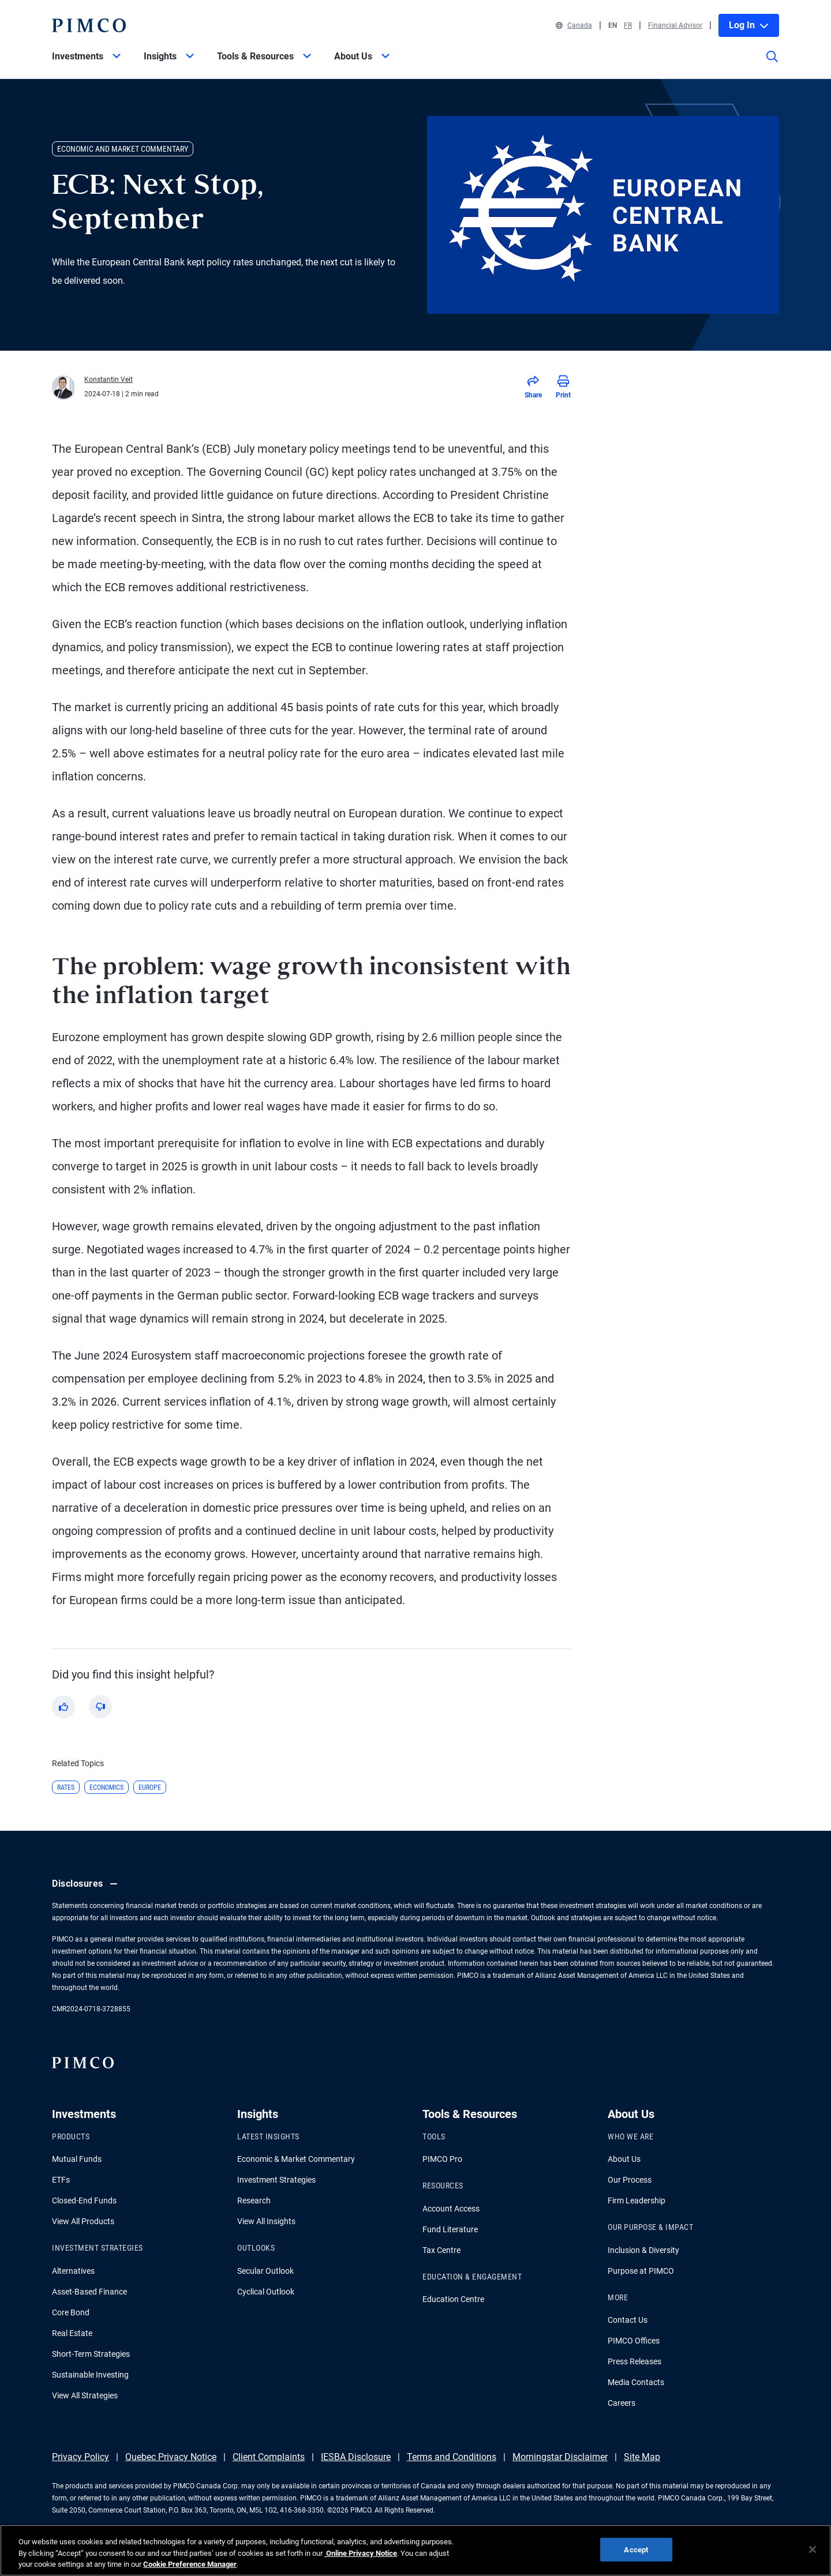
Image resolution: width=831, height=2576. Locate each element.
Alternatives (73, 2270)
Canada (574, 25)
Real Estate (72, 2333)
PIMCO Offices (634, 2340)
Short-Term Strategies (91, 2354)
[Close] (812, 2556)
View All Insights (266, 2221)
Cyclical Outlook (265, 2291)
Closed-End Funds (84, 2200)
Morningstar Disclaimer (560, 2456)
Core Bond (70, 2312)
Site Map (642, 2456)
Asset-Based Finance (89, 2291)
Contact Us (627, 2320)
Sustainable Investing (90, 2374)
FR (628, 25)
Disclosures (86, 1884)
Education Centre (453, 2299)
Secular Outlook (265, 2270)
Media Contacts (636, 2382)
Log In (749, 25)
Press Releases (634, 2361)
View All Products (83, 2221)
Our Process (630, 2179)
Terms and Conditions (451, 2456)
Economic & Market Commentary (296, 2159)
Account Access (451, 2208)
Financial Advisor (675, 25)
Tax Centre (441, 2250)
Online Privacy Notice (360, 2560)
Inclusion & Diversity (643, 2250)
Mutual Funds (77, 2159)
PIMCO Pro (442, 2159)
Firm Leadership (636, 2200)
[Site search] (772, 64)
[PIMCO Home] (89, 25)
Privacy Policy (80, 2456)
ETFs (61, 2179)
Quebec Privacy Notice (170, 2456)
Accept (636, 2556)
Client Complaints (269, 2456)
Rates (65, 1787)
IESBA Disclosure (356, 2456)
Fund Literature (450, 2229)
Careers (621, 2403)
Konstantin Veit (108, 379)
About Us (624, 2159)
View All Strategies (85, 2395)
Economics (106, 1787)
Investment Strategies (276, 2179)
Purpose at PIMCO (641, 2270)
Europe (149, 1787)
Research (254, 2200)
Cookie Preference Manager (190, 2571)
